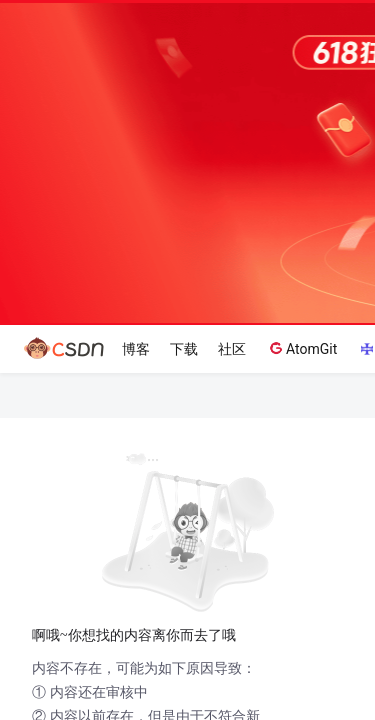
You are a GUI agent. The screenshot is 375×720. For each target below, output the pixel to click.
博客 (136, 349)
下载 (184, 349)
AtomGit (301, 348)
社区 (232, 349)
